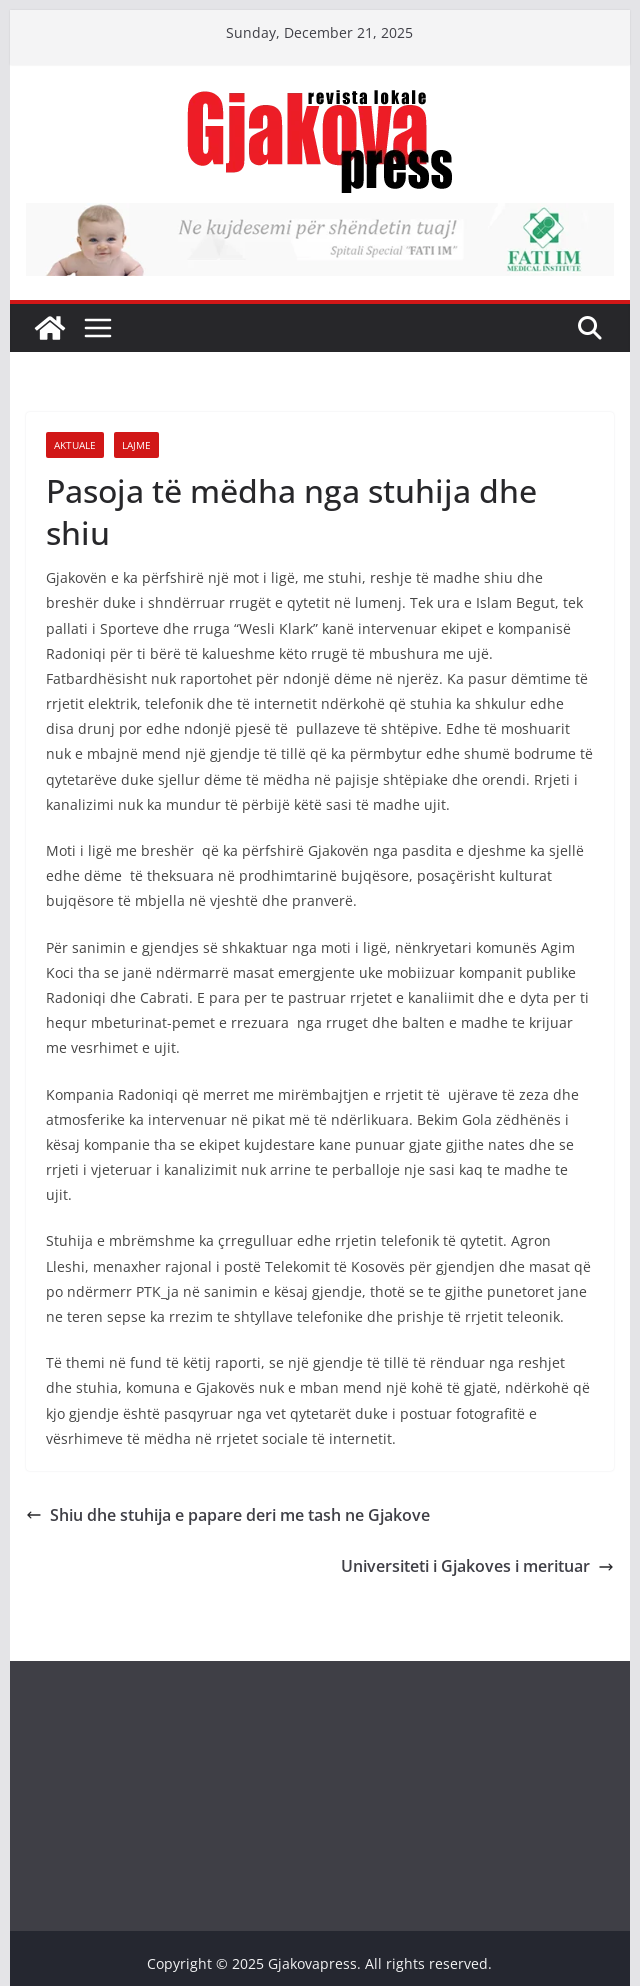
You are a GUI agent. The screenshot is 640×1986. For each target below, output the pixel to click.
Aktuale (75, 445)
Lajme (136, 445)
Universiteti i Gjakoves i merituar (477, 1566)
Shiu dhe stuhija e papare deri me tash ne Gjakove (228, 1515)
